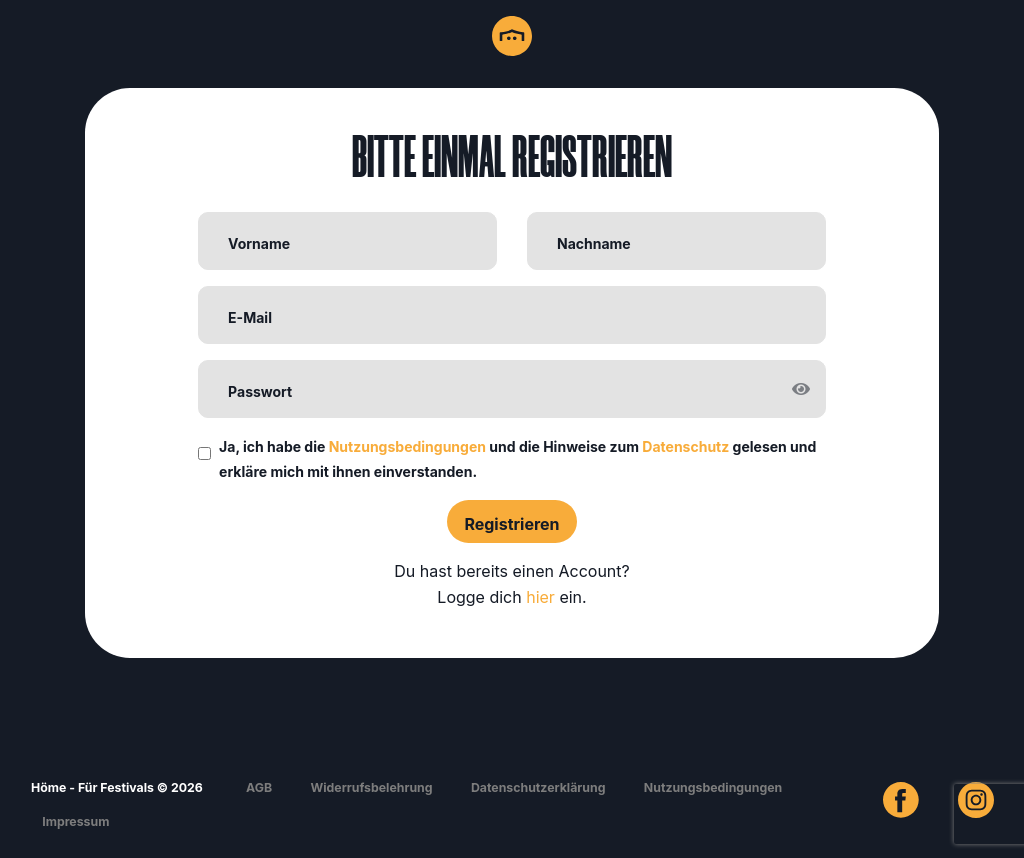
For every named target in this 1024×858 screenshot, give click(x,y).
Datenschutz (685, 446)
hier (540, 597)
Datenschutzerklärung (538, 787)
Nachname (594, 243)
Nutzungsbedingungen (407, 446)
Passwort (260, 391)
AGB (259, 787)
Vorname (259, 243)
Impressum (75, 821)
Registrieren (511, 524)
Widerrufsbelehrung (371, 787)
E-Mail (250, 317)
